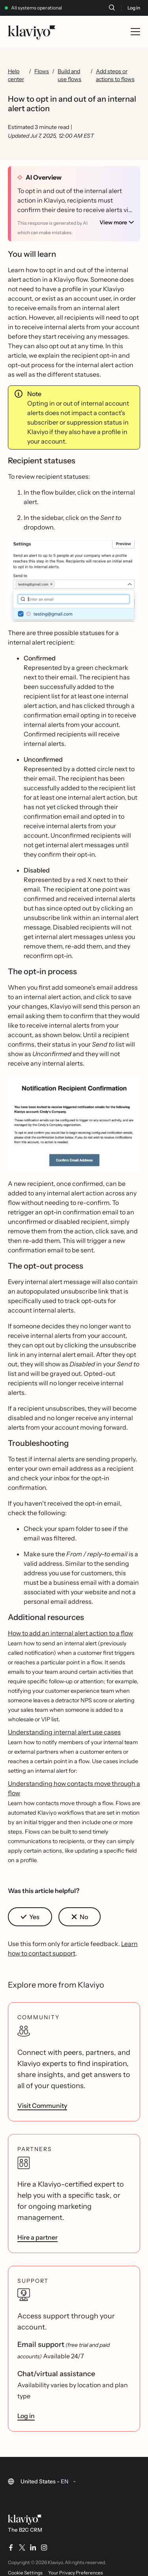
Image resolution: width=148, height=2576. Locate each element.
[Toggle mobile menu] (135, 32)
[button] (74, 576)
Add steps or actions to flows (115, 75)
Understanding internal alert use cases (64, 1728)
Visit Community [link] (42, 2102)
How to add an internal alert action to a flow (70, 1629)
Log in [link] (26, 2412)
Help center (16, 75)
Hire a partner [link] (37, 2233)
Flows (41, 71)
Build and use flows (69, 75)
